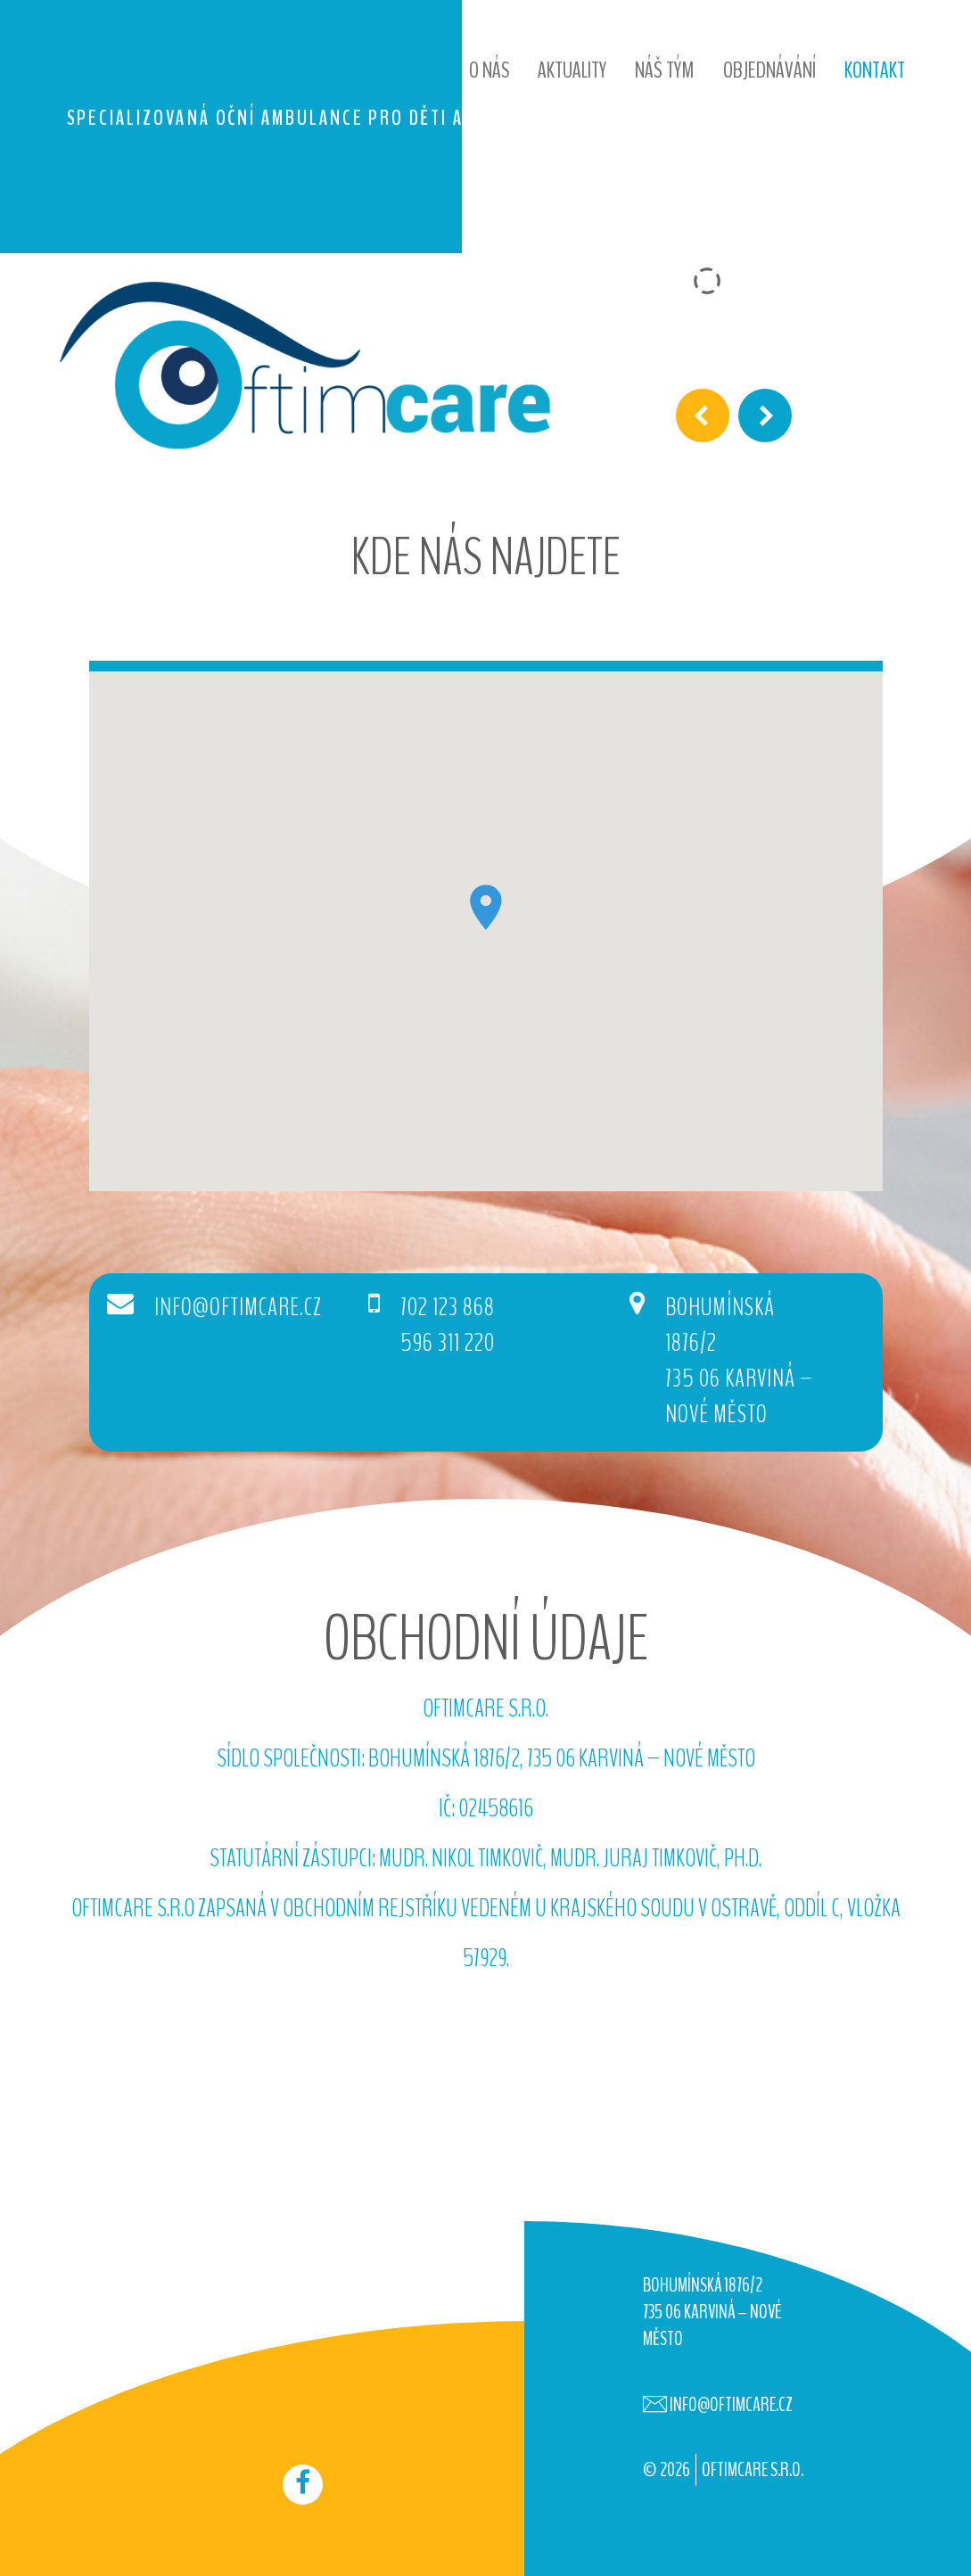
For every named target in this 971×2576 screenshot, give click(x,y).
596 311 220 (451, 1344)
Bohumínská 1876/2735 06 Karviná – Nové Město (733, 1362)
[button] (486, 907)
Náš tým (665, 70)
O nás (489, 70)
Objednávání (769, 70)
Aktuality (572, 70)
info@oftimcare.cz (239, 1308)
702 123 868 (450, 1308)
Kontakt (874, 70)
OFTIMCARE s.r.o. (752, 2470)
